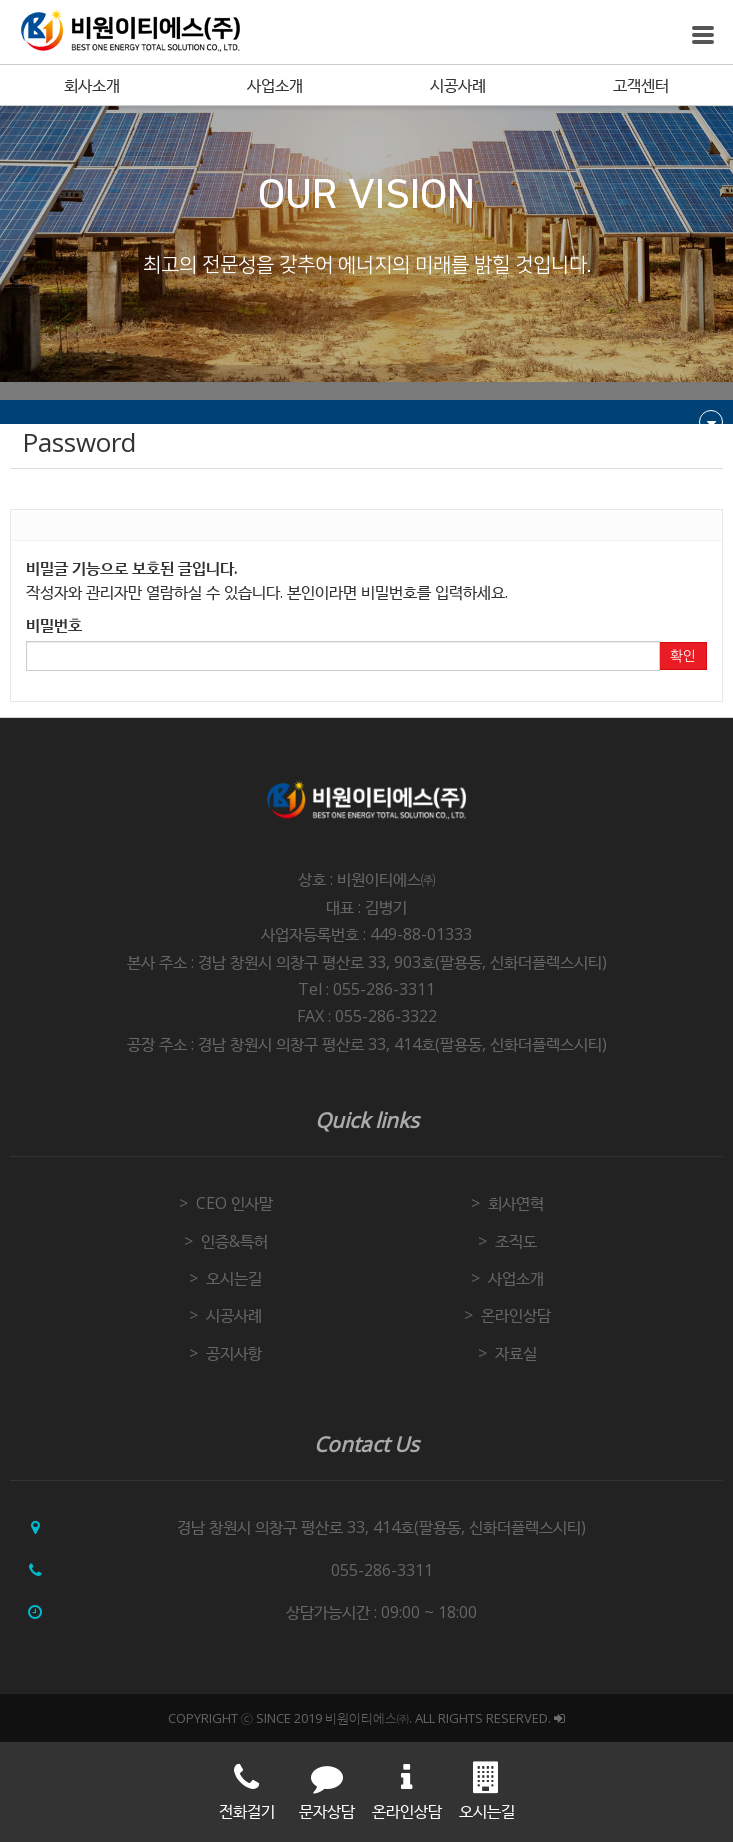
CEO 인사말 (234, 1203)
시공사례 (458, 85)
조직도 (516, 1241)
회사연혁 (516, 1203)
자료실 (516, 1353)
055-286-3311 (382, 1570)
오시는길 (234, 1278)
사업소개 (275, 85)
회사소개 (92, 85)
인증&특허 (234, 1241)
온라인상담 (516, 1315)
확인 (683, 656)
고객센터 (641, 85)
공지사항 (234, 1353)
